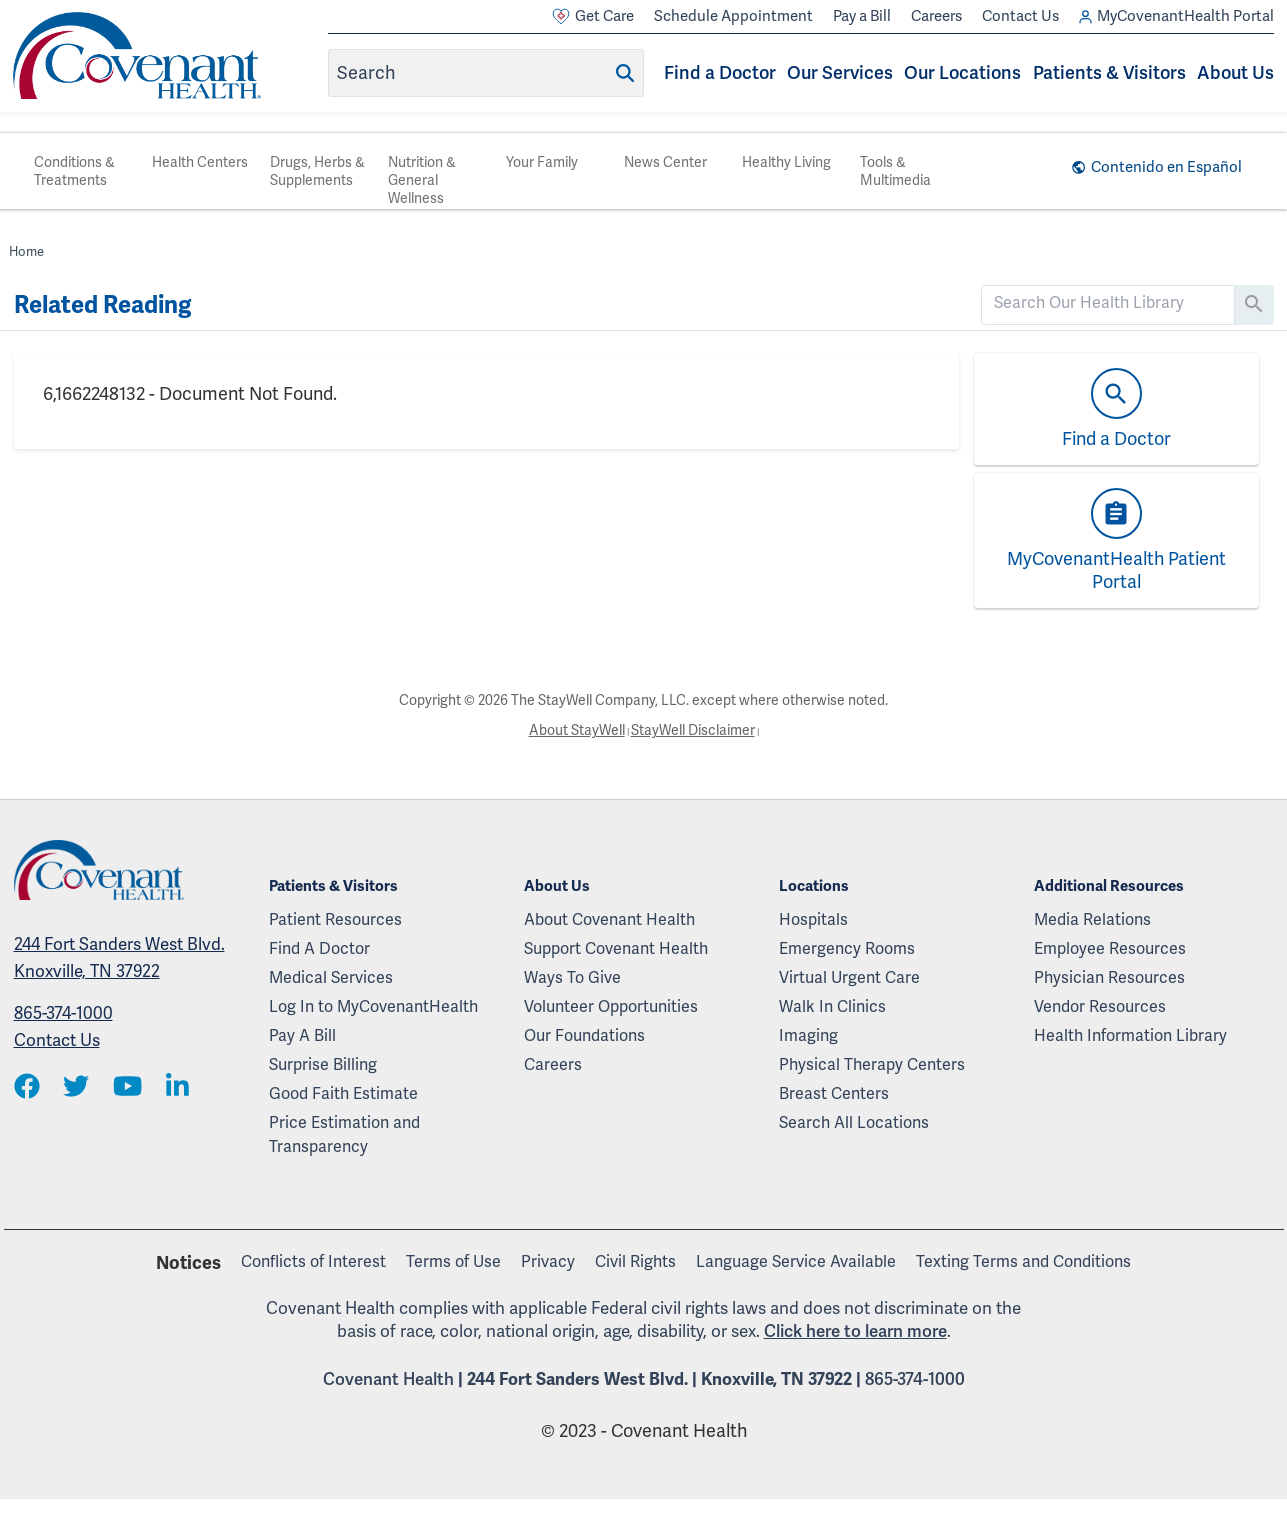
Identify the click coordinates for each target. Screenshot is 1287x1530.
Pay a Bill (862, 16)
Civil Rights (635, 1261)
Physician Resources (1109, 977)
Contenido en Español (1166, 167)
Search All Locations (854, 1122)
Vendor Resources (1100, 1006)
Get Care (593, 16)
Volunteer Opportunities (611, 1006)
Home (26, 251)
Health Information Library (1130, 1035)
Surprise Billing (323, 1064)
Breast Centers (834, 1093)
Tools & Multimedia (895, 171)
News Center (665, 162)
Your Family (542, 162)
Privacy (548, 1261)
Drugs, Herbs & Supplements (317, 171)
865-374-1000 (63, 1013)
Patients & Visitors (1109, 72)
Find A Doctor (319, 948)
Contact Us (1020, 16)
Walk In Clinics (832, 1006)
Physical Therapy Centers (872, 1064)
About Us (1235, 72)
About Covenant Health (609, 919)
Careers (936, 16)
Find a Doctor (720, 72)
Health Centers (200, 162)
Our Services (840, 72)
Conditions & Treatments (74, 171)
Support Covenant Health (616, 948)
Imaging (808, 1035)
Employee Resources (1110, 948)
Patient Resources (335, 919)
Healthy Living (786, 162)
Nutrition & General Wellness (422, 180)
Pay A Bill (302, 1035)
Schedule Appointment (733, 16)
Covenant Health (388, 1379)
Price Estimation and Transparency (344, 1134)
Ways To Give (572, 977)
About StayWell (577, 730)
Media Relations (1092, 919)
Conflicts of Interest (313, 1261)
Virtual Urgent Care (849, 977)
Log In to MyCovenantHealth (373, 1006)
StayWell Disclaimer (693, 730)
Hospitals (813, 919)
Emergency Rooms (847, 948)
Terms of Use (453, 1261)
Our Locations (962, 72)
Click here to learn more (855, 1331)
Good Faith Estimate (343, 1093)
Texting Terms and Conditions (1023, 1261)
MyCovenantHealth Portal (1176, 16)
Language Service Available (796, 1261)
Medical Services (331, 977)
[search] (1108, 303)
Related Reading (102, 305)
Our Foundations (584, 1035)
